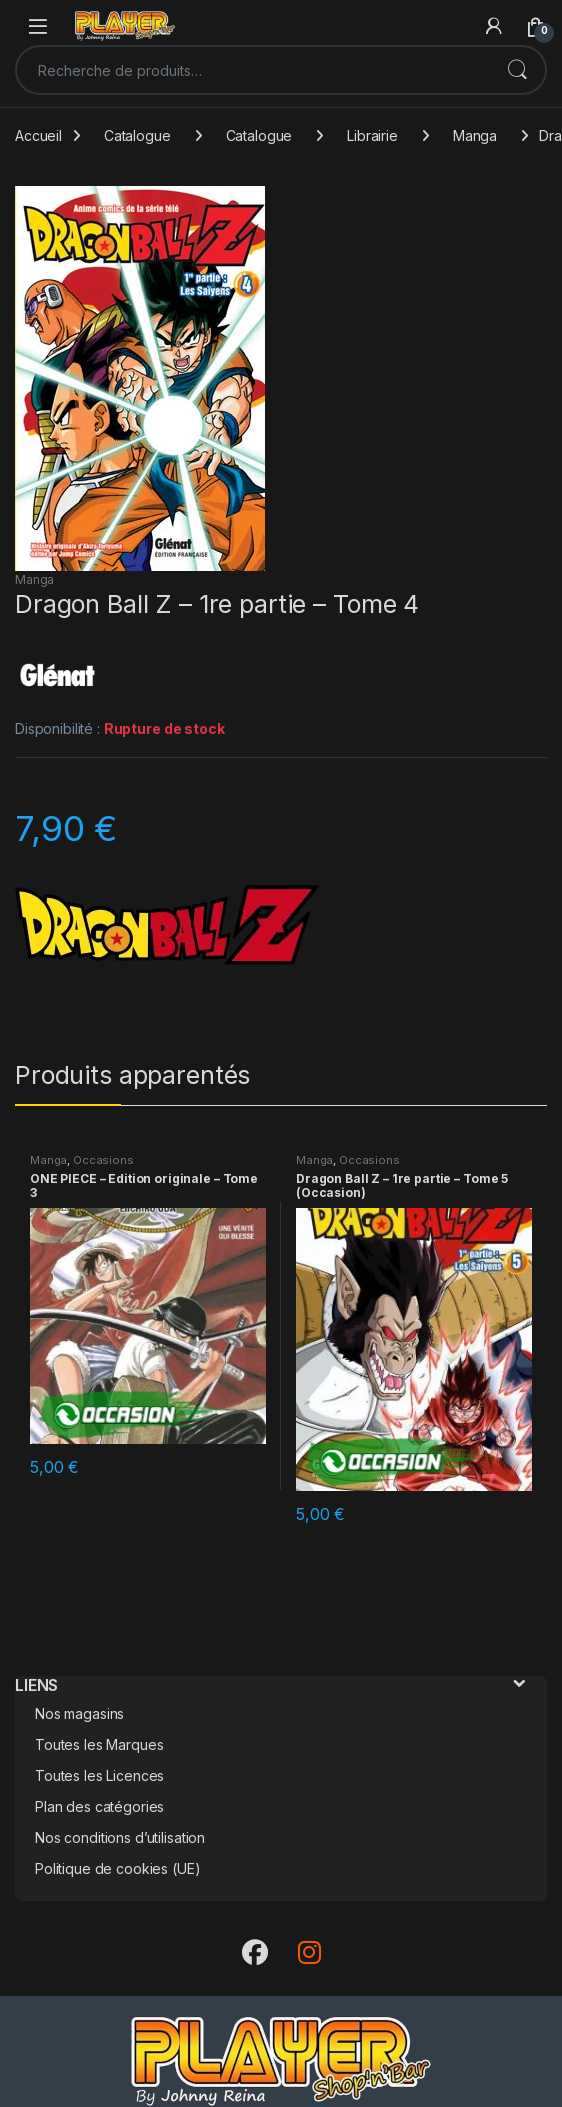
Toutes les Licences (99, 1775)
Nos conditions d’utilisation (120, 1837)
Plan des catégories (99, 1806)
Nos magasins (79, 1713)
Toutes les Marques (99, 1744)
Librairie (372, 135)
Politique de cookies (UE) (118, 1868)
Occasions (103, 1160)
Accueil (38, 135)
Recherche (517, 70)
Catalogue (137, 135)
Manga (475, 135)
